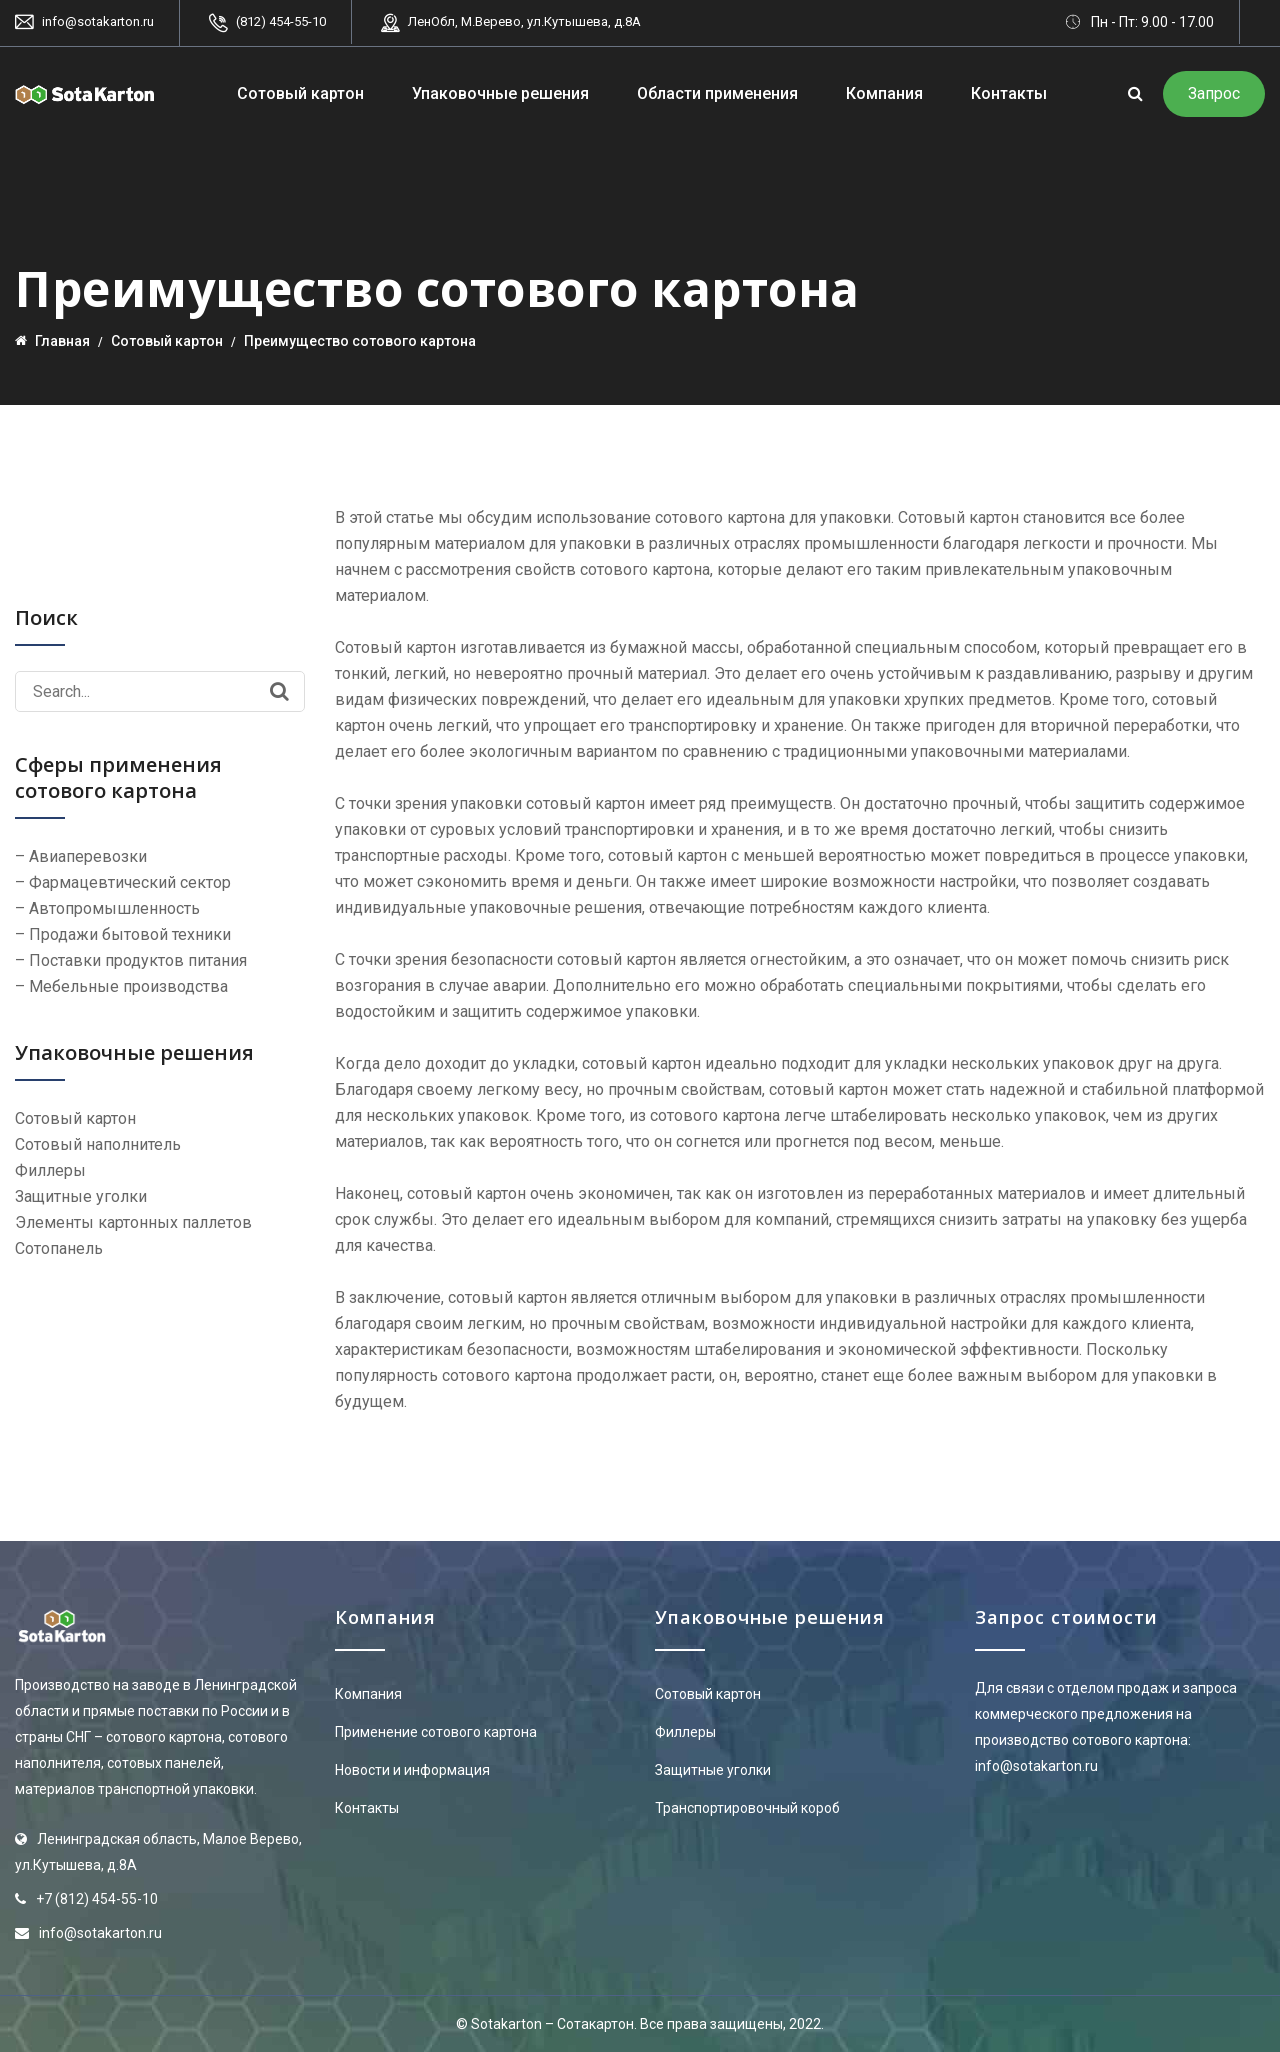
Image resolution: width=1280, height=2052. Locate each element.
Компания (884, 93)
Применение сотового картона (436, 1732)
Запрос (1214, 93)
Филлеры (685, 1732)
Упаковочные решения (500, 93)
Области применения (717, 93)
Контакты (1009, 93)
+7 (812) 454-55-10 (97, 1899)
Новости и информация (412, 1770)
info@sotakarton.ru (98, 21)
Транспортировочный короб (747, 1808)
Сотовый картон (300, 93)
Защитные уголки (713, 1770)
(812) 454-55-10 (281, 21)
